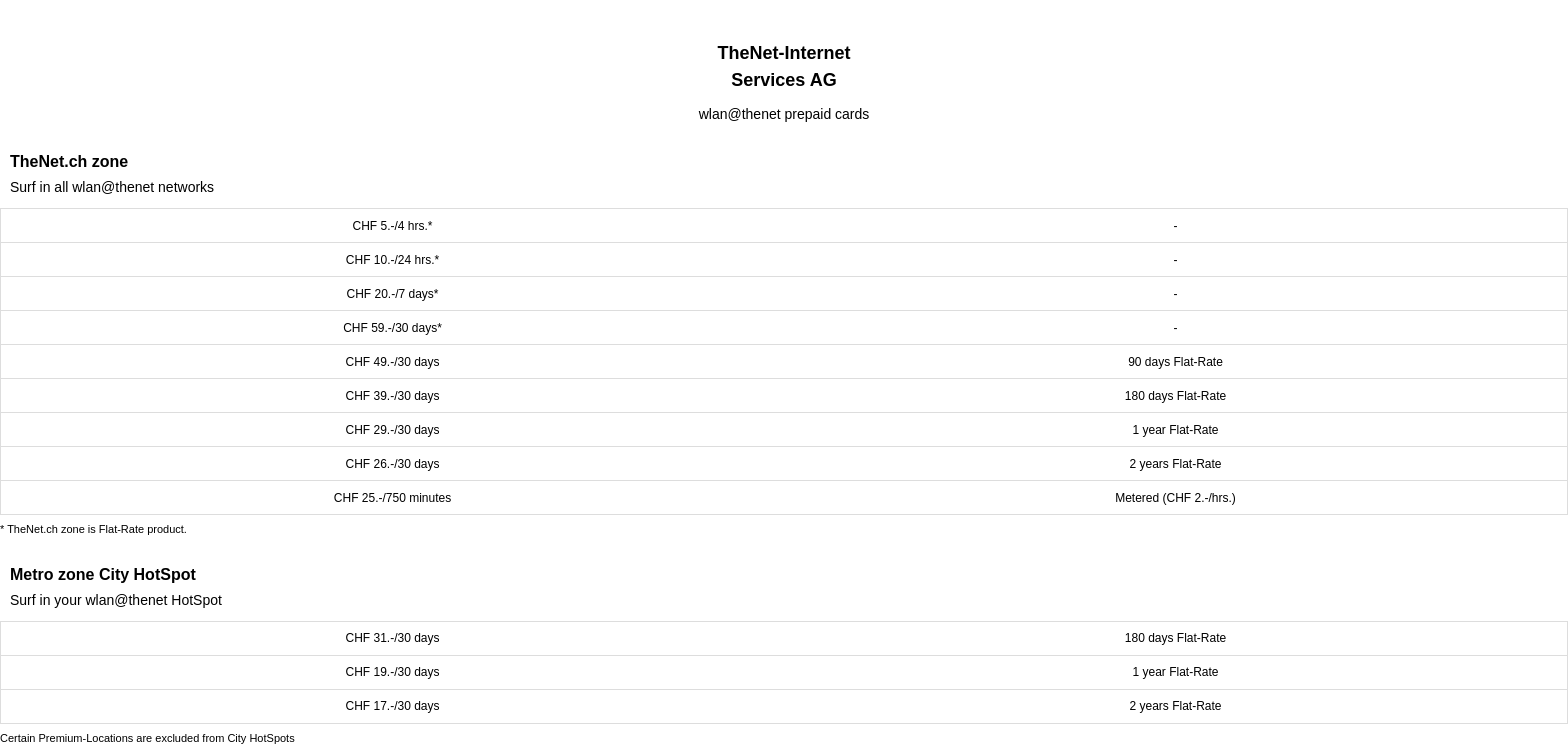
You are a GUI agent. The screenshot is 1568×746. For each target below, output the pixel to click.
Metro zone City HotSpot (103, 574)
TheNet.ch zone (69, 161)
